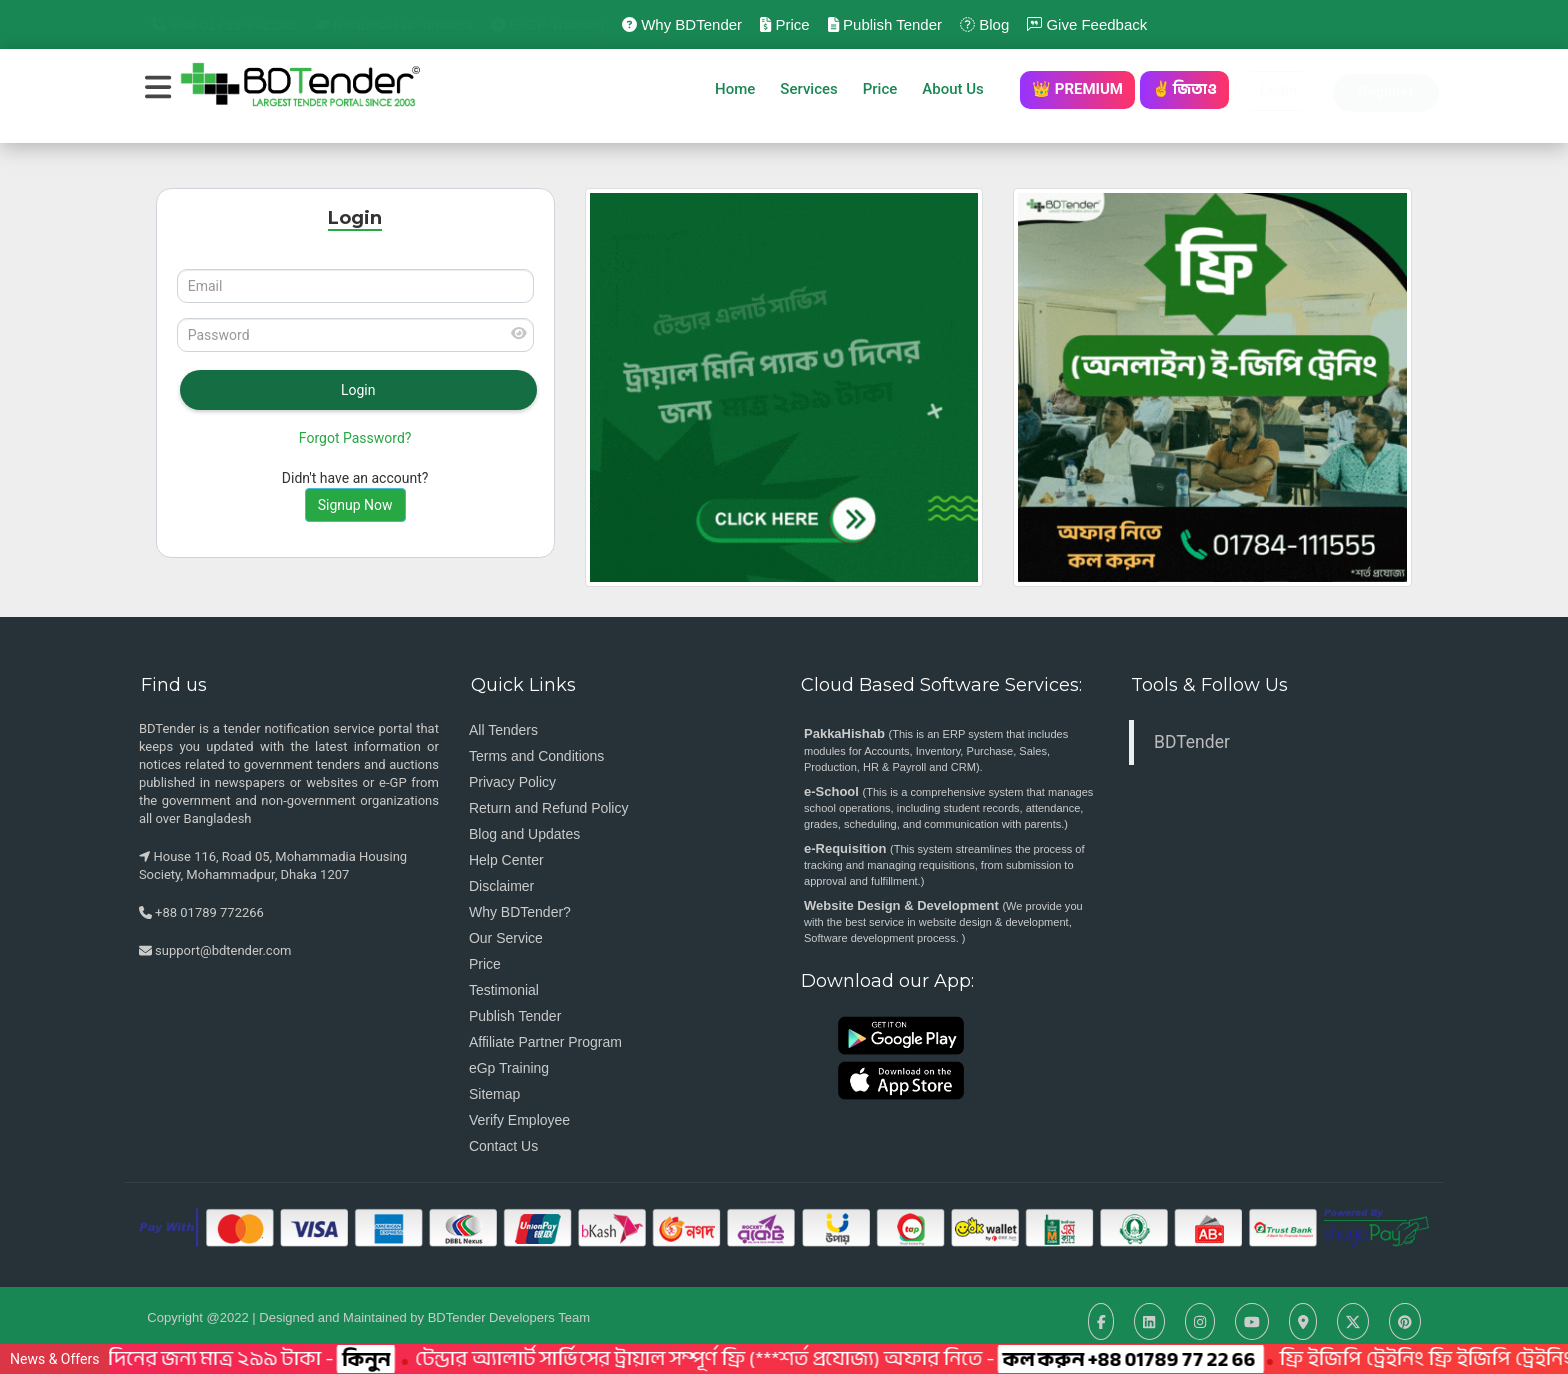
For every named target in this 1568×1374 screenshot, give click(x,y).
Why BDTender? (520, 912)
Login (1278, 90)
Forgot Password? (355, 438)
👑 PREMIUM (1077, 89)
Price (785, 24)
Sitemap (494, 1094)
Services (808, 89)
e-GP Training (547, 24)
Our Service (506, 938)
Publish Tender (885, 24)
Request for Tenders (393, 24)
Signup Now (355, 505)
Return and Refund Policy (549, 808)
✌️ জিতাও (1184, 89)
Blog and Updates (524, 834)
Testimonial (504, 990)
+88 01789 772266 (223, 24)
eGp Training (509, 1068)
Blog (984, 24)
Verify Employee (519, 1120)
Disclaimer (501, 886)
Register (1386, 92)
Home (735, 89)
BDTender (1192, 742)
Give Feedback (1087, 24)
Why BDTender (682, 24)
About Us (958, 89)
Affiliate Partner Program (545, 1042)
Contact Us (503, 1146)
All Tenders (503, 730)
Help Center (506, 860)
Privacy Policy (512, 782)
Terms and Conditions (536, 756)
